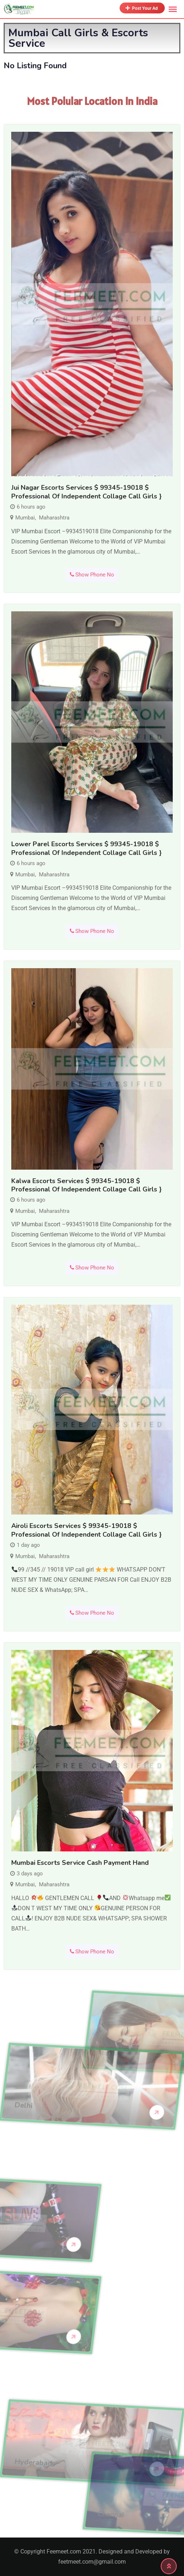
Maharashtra (54, 517)
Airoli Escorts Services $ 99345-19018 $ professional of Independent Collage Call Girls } (86, 1529)
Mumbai (25, 517)
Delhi (23, 2068)
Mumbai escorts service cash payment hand (80, 1862)
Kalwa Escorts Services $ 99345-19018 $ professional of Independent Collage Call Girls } (86, 1185)
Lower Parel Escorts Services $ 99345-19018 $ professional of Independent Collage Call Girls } (86, 848)
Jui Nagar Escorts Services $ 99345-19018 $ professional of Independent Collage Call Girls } (86, 491)
